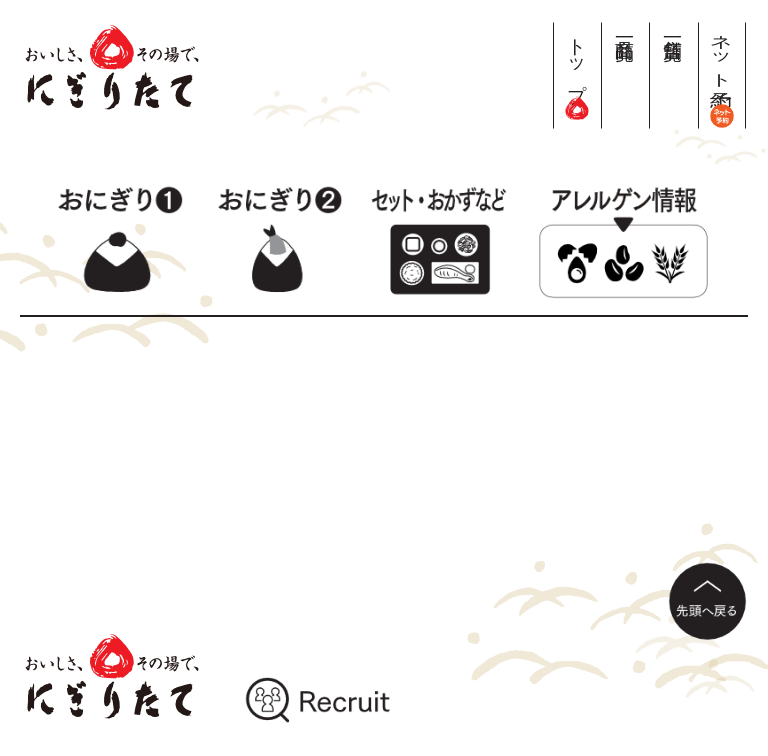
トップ (577, 70)
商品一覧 (625, 27)
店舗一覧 (673, 27)
